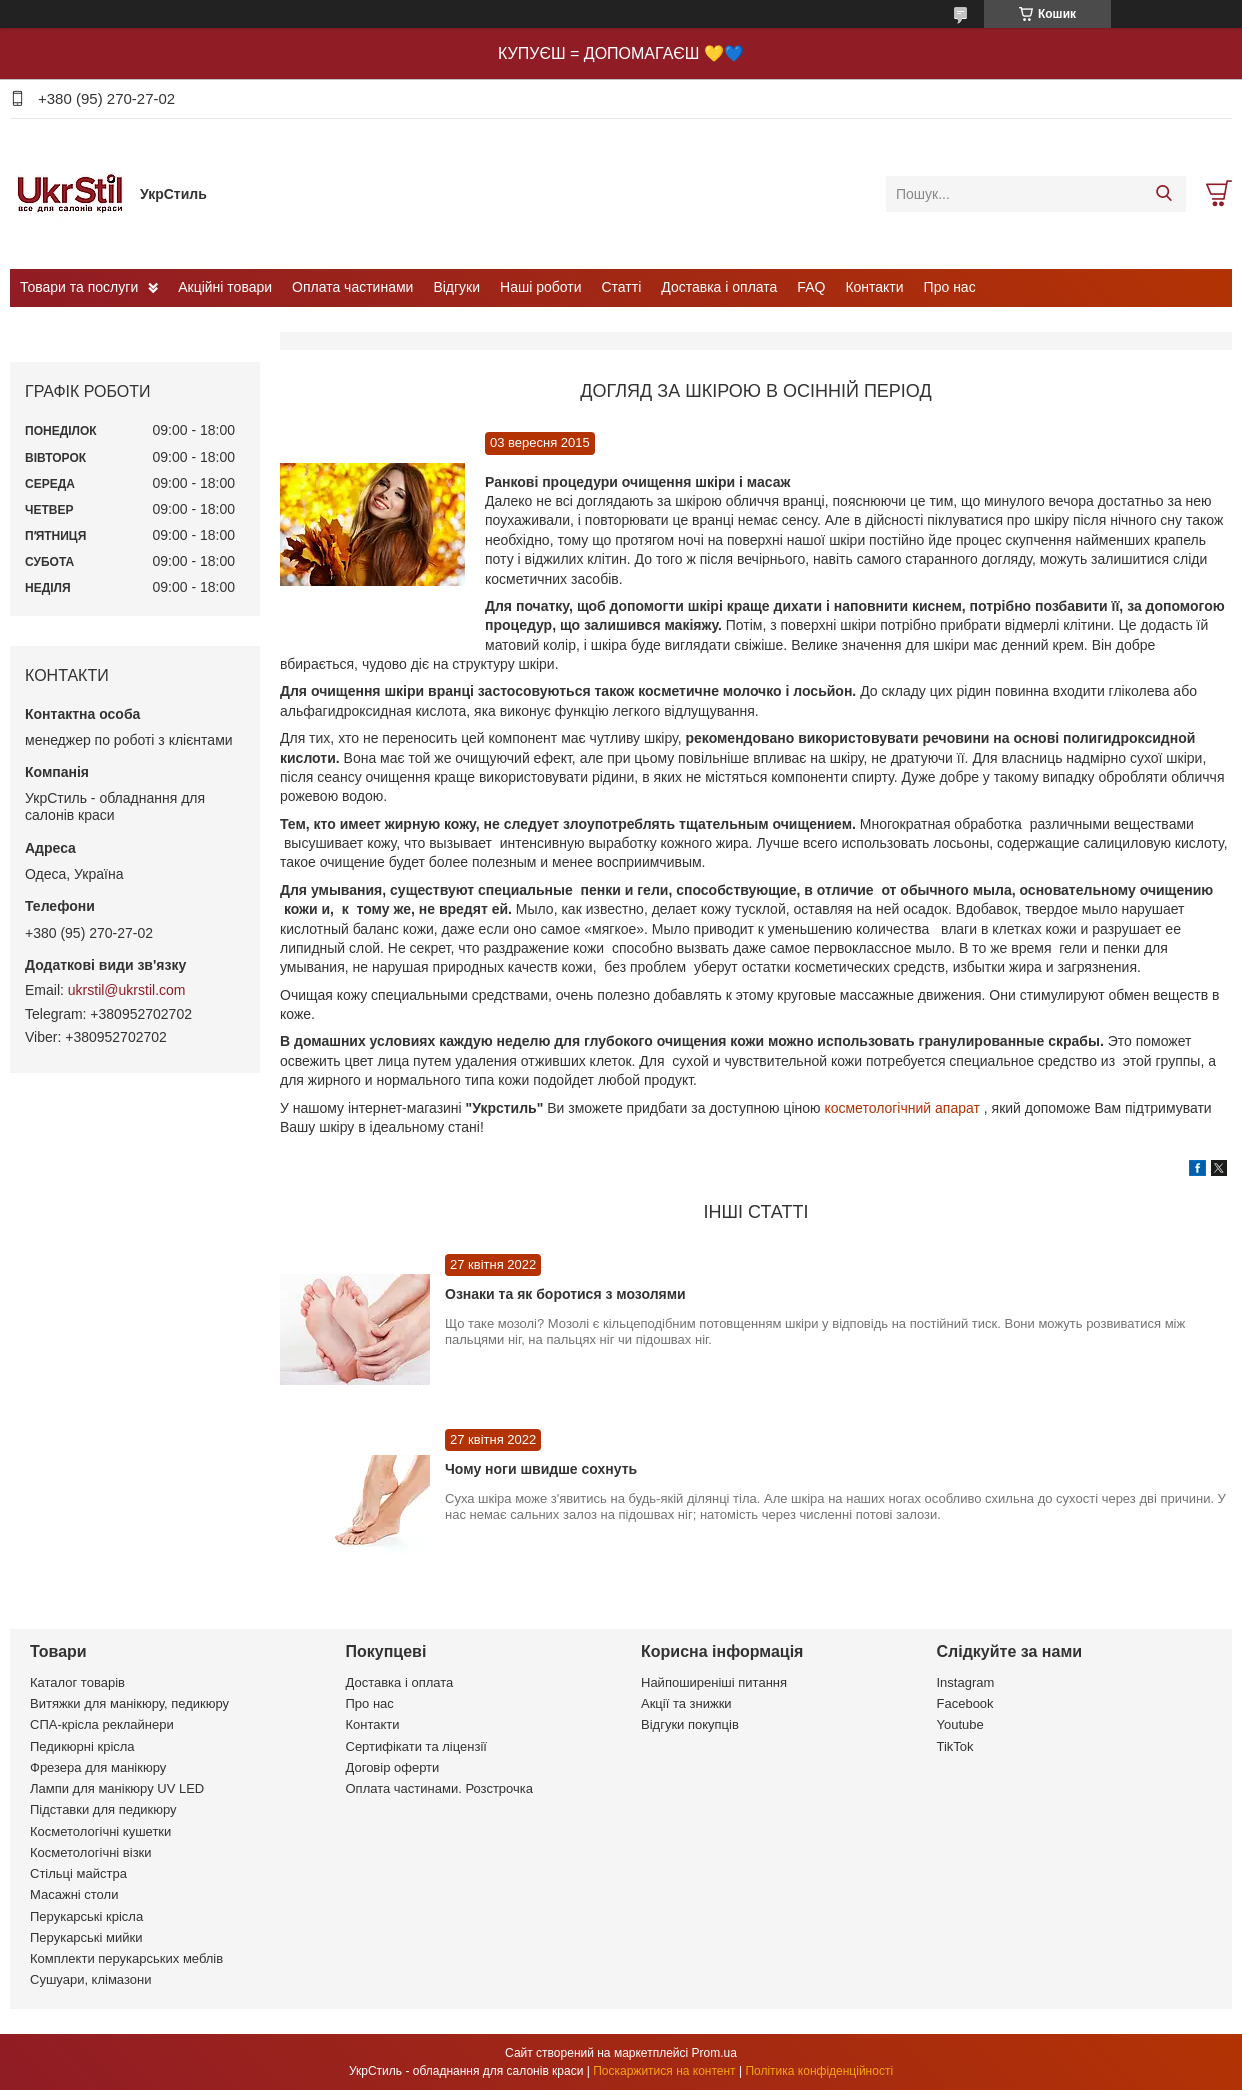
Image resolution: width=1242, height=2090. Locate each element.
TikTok (955, 1746)
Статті (622, 287)
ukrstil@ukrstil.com (127, 990)
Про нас (950, 287)
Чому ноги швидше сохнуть (541, 1469)
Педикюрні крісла (82, 1746)
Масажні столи (74, 1894)
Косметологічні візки (91, 1852)
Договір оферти (393, 1767)
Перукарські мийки (86, 1937)
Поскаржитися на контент (664, 2071)
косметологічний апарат (901, 1108)
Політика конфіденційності (819, 2071)
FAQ (811, 287)
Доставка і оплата (719, 287)
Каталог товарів (77, 1682)
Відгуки (456, 287)
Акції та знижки (686, 1703)
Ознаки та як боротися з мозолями (565, 1294)
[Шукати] (1163, 194)
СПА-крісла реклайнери (102, 1724)
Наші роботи (540, 287)
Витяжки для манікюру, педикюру (129, 1703)
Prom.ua (714, 2053)
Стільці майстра (78, 1873)
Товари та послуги (79, 287)
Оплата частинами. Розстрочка (439, 1788)
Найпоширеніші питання (714, 1682)
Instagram (966, 1682)
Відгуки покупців (690, 1724)
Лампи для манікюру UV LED (117, 1788)
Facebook (965, 1703)
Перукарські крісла (86, 1916)
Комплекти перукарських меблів (126, 1958)
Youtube (960, 1724)
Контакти (874, 287)
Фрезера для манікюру (98, 1767)
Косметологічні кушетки (100, 1831)
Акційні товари (225, 287)
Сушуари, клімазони (90, 1979)
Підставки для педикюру (103, 1809)
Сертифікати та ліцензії (416, 1746)
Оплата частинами (352, 287)
